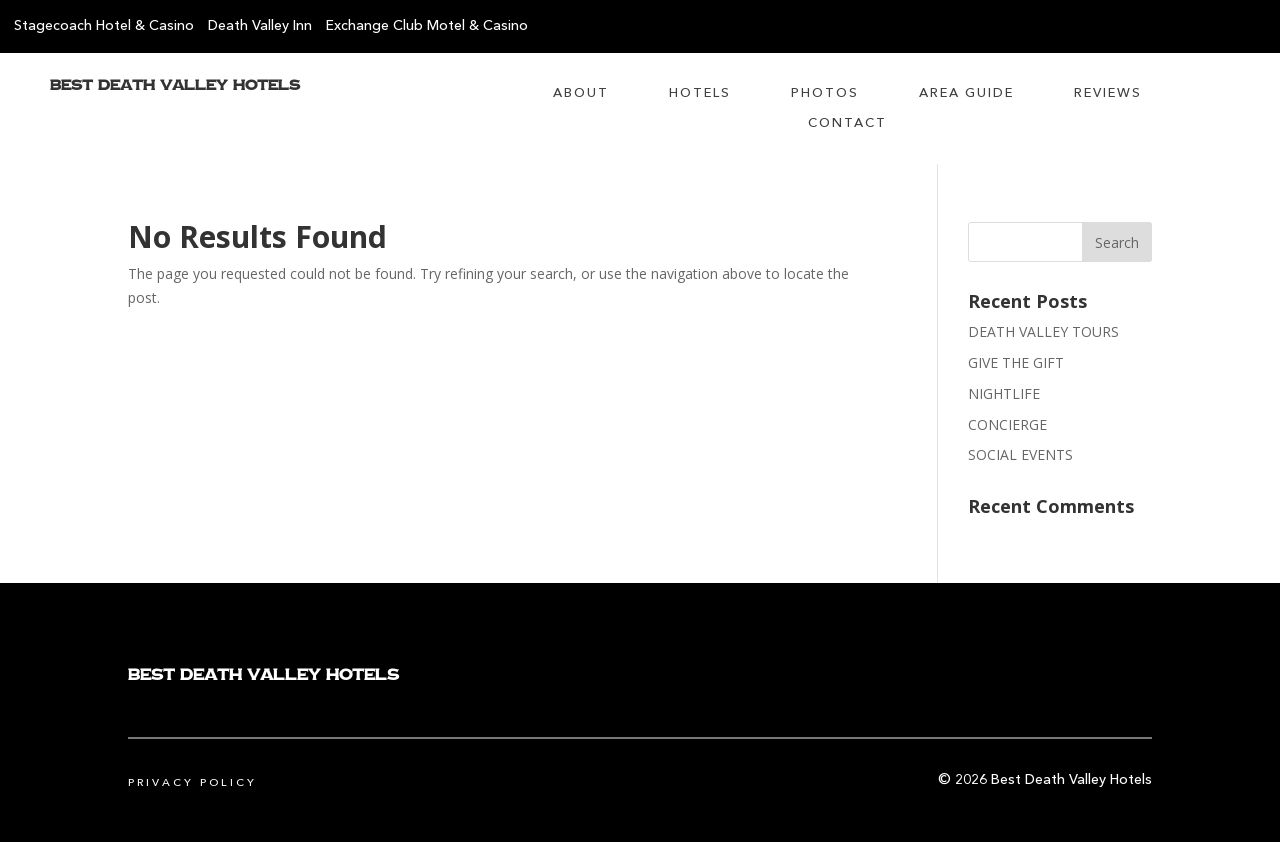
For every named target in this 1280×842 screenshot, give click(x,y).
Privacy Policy (192, 783)
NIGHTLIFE (1004, 393)
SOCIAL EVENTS (1020, 454)
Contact (847, 123)
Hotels (700, 93)
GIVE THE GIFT (1016, 362)
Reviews (1108, 93)
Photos (825, 93)
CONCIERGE (1007, 424)
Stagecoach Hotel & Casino (104, 26)
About (581, 93)
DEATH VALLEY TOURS (1043, 331)
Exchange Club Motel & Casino (427, 26)
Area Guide (966, 93)
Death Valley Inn (260, 26)
